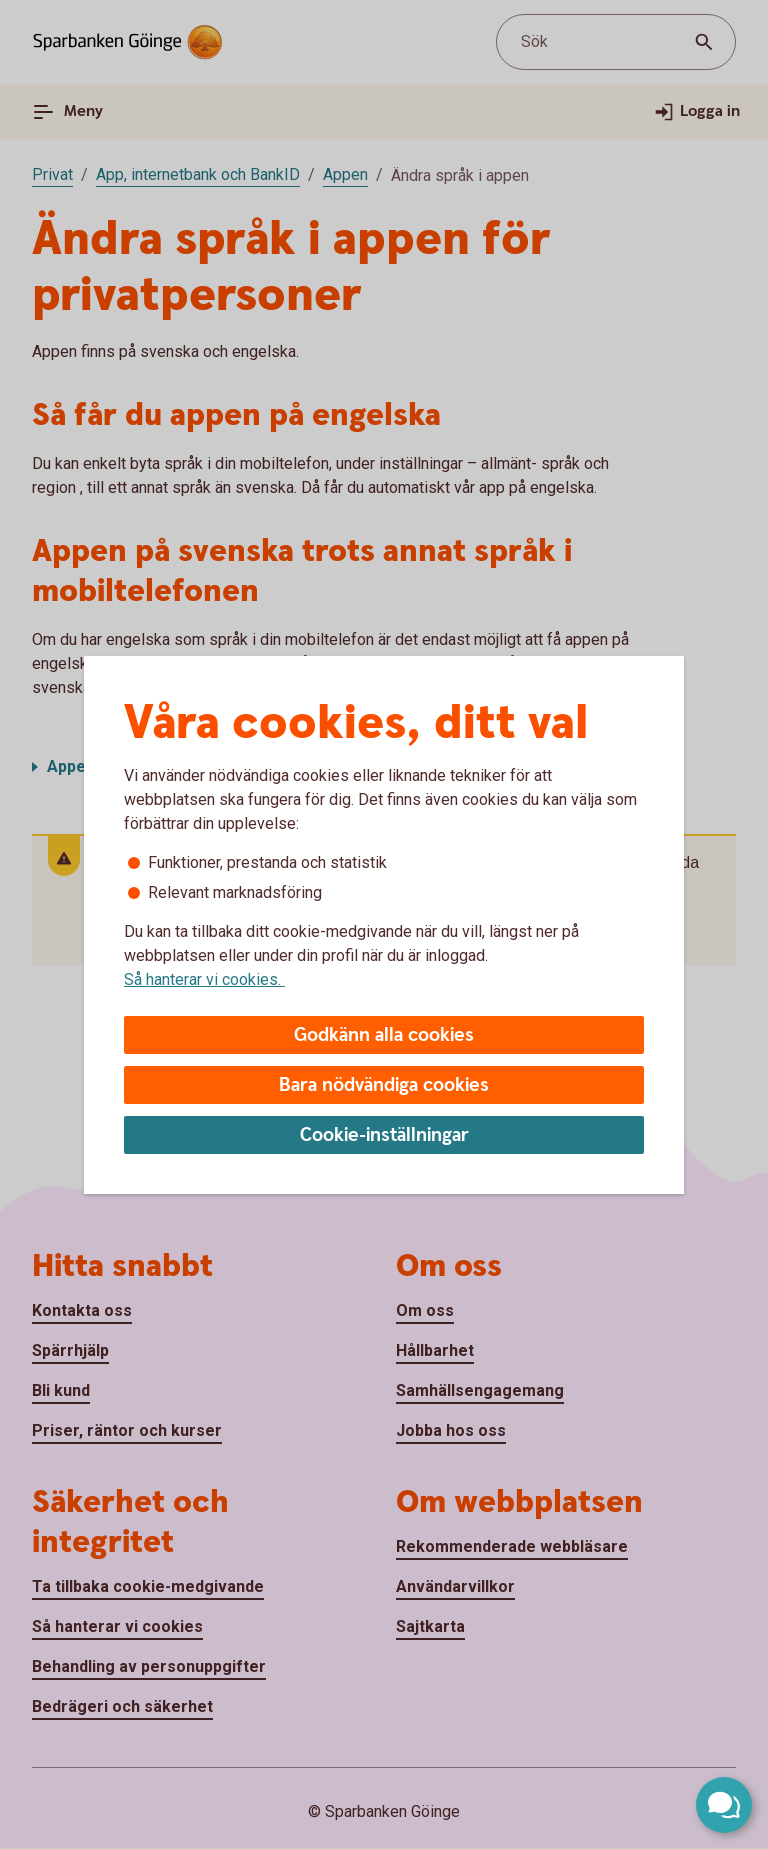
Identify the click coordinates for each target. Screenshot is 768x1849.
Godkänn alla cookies (384, 1035)
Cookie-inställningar (384, 1135)
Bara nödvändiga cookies (384, 1085)
